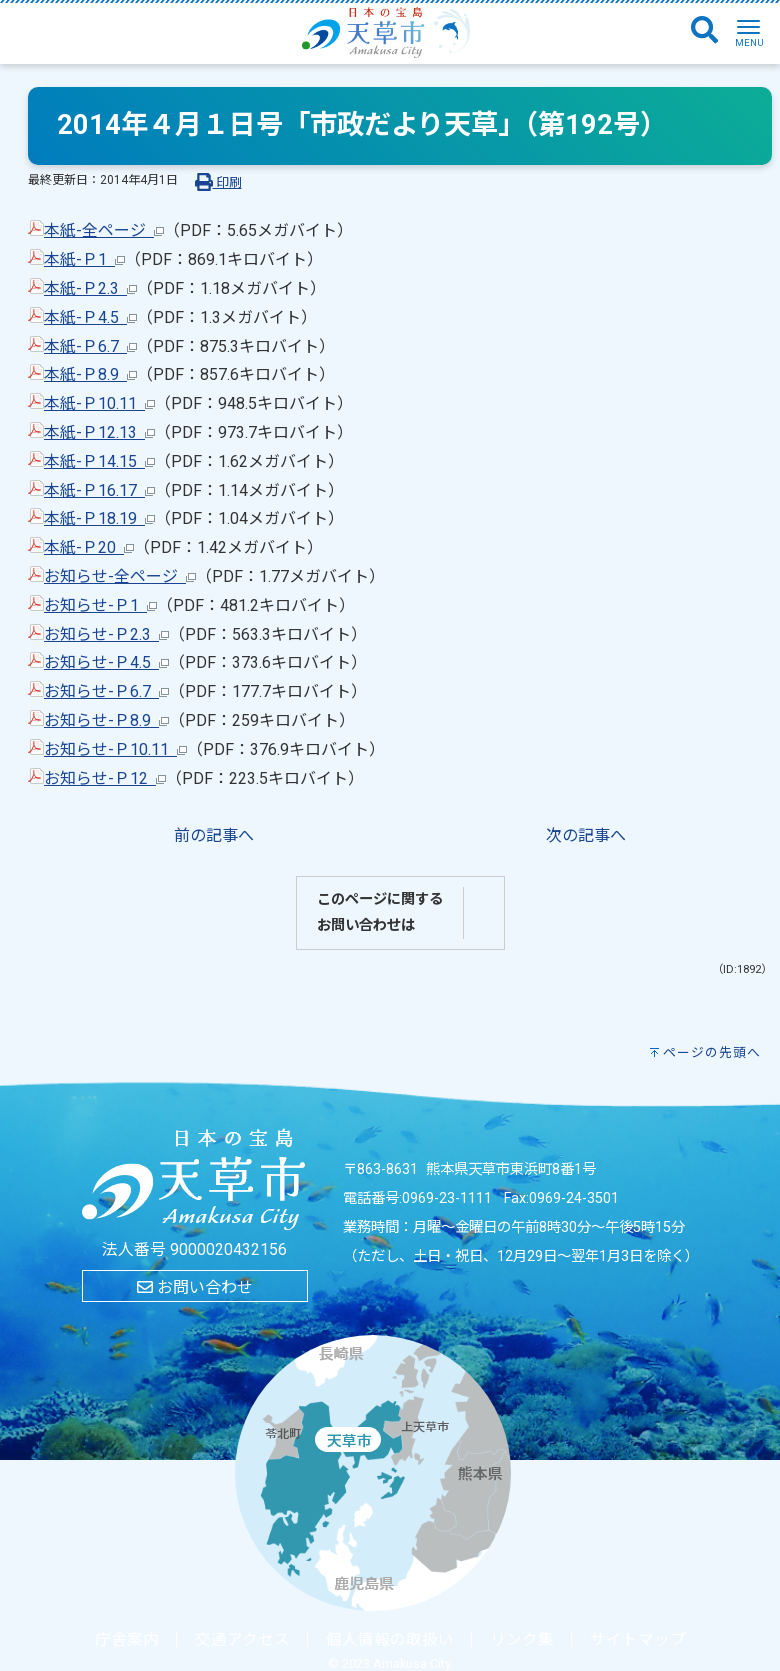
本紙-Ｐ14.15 (99, 461)
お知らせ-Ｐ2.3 (106, 634)
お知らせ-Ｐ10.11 (115, 749)
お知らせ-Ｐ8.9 (106, 720)
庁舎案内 (127, 1640)
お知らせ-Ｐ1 (100, 605)
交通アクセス (242, 1640)
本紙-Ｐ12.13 (99, 432)
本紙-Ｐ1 (84, 259)
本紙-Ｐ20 (89, 547)
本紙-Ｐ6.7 (90, 346)
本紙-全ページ (104, 230)
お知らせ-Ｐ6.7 (106, 691)
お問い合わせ (195, 1287)
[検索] (704, 31)
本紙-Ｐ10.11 (99, 403)
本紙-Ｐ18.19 (99, 518)
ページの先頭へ (712, 1052)
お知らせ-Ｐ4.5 (106, 662)
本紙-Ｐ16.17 (99, 490)
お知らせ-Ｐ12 (105, 778)
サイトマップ (638, 1640)
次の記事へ (586, 835)
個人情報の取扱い (390, 1640)
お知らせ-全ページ (120, 576)
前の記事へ (214, 835)
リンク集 (522, 1640)
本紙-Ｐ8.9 (90, 374)
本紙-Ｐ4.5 (90, 317)
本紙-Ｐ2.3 (90, 288)
